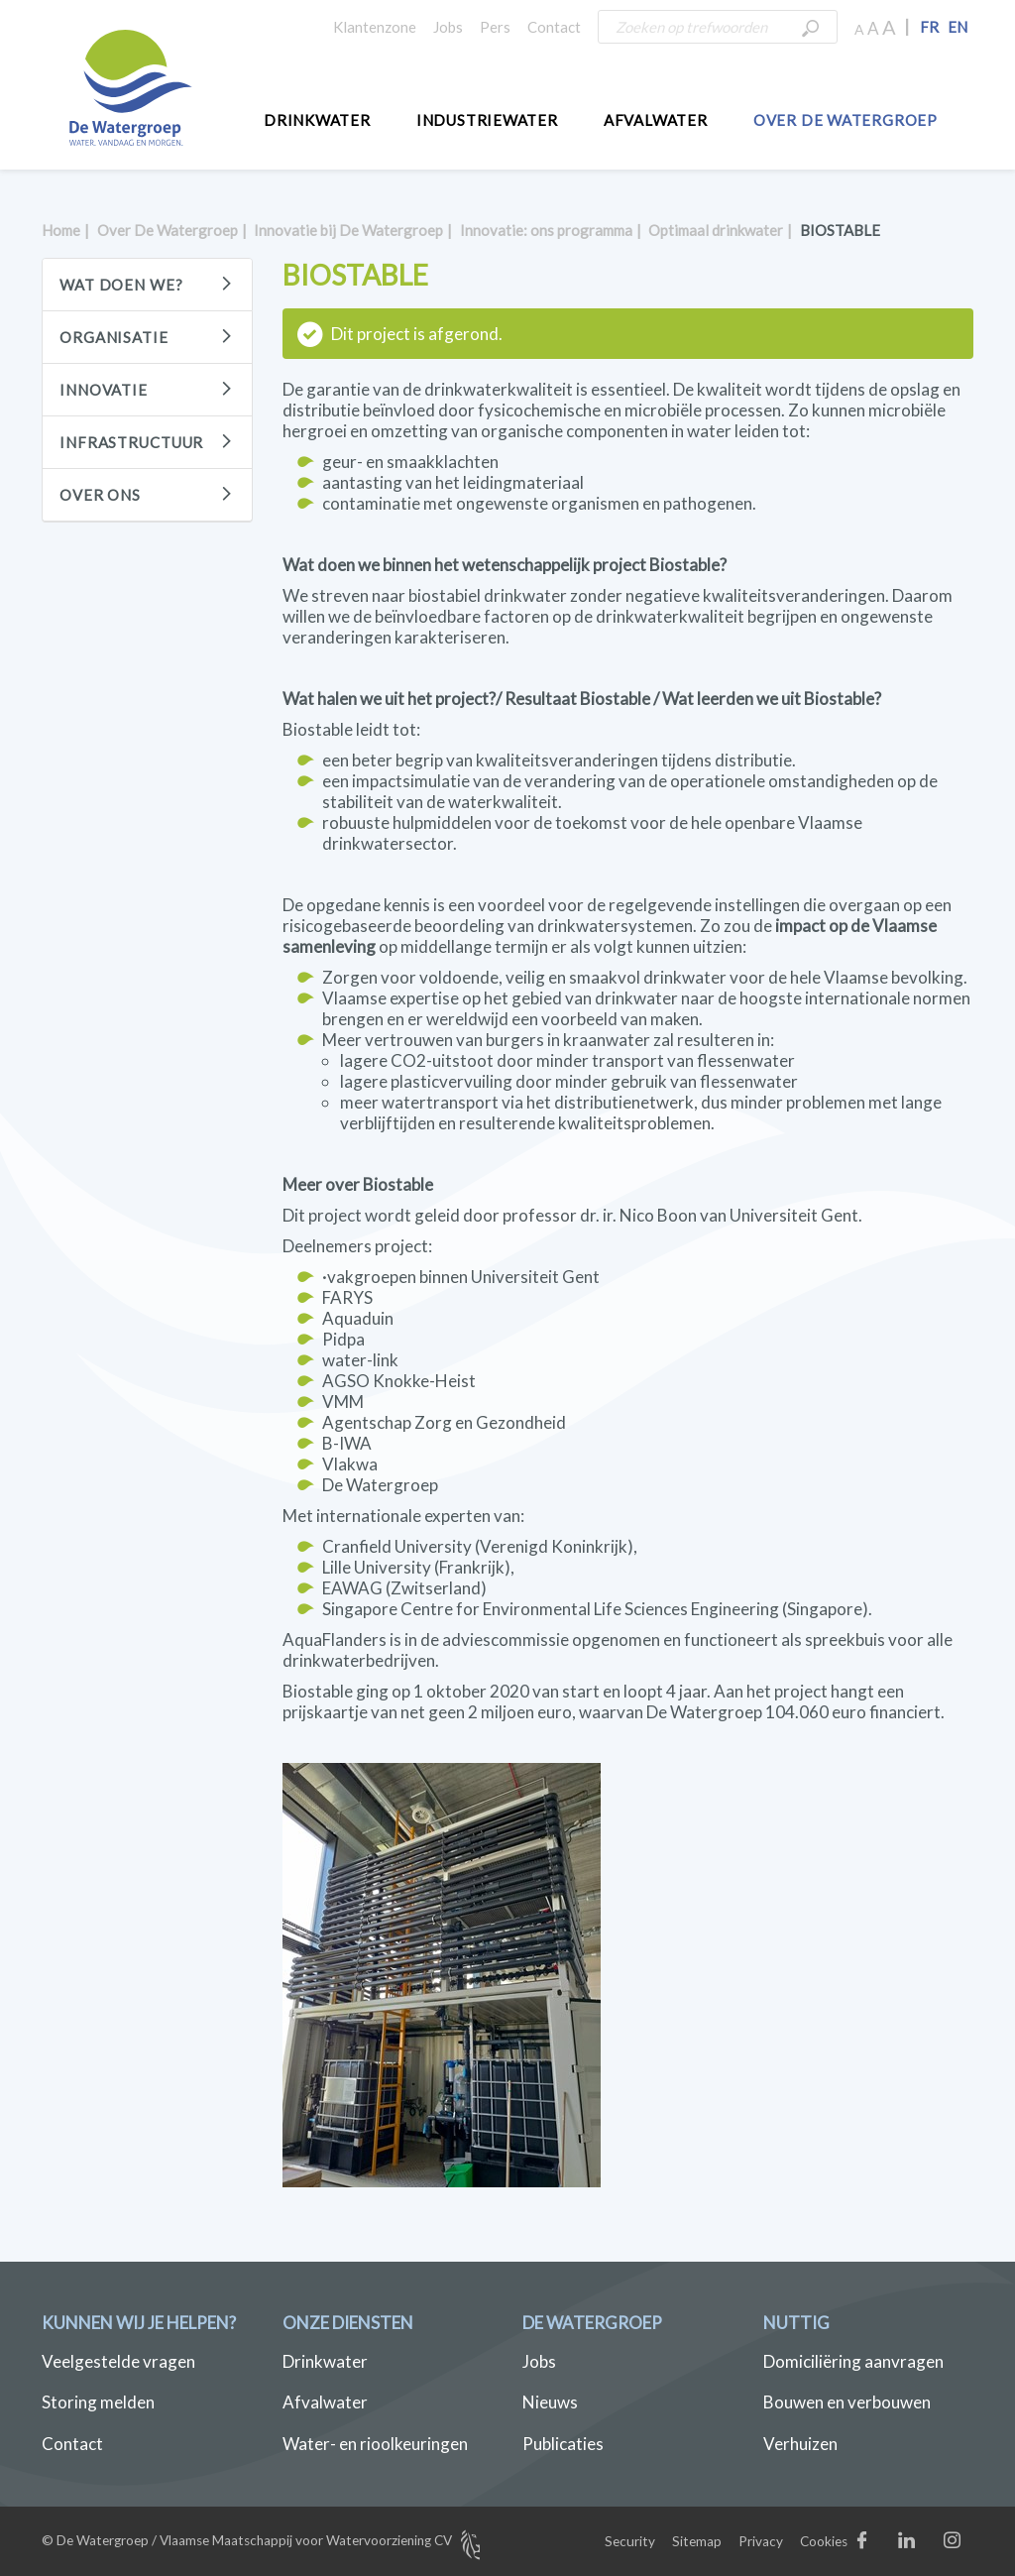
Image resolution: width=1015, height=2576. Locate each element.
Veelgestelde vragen (118, 2361)
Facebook (881, 2544)
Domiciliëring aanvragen (853, 2361)
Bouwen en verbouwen (847, 2402)
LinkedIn (927, 2544)
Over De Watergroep (845, 120)
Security (630, 2541)
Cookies (823, 2541)
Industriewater (487, 120)
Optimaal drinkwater (715, 230)
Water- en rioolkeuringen (375, 2443)
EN (957, 27)
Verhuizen (800, 2443)
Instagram (971, 2544)
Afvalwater (656, 120)
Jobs (448, 27)
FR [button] (929, 27)
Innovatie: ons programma (546, 230)
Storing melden (98, 2402)
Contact (554, 27)
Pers (495, 27)
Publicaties (563, 2443)
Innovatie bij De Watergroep (348, 230)
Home (61, 230)
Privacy (760, 2541)
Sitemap (697, 2541)
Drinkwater (317, 120)
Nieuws (550, 2402)
